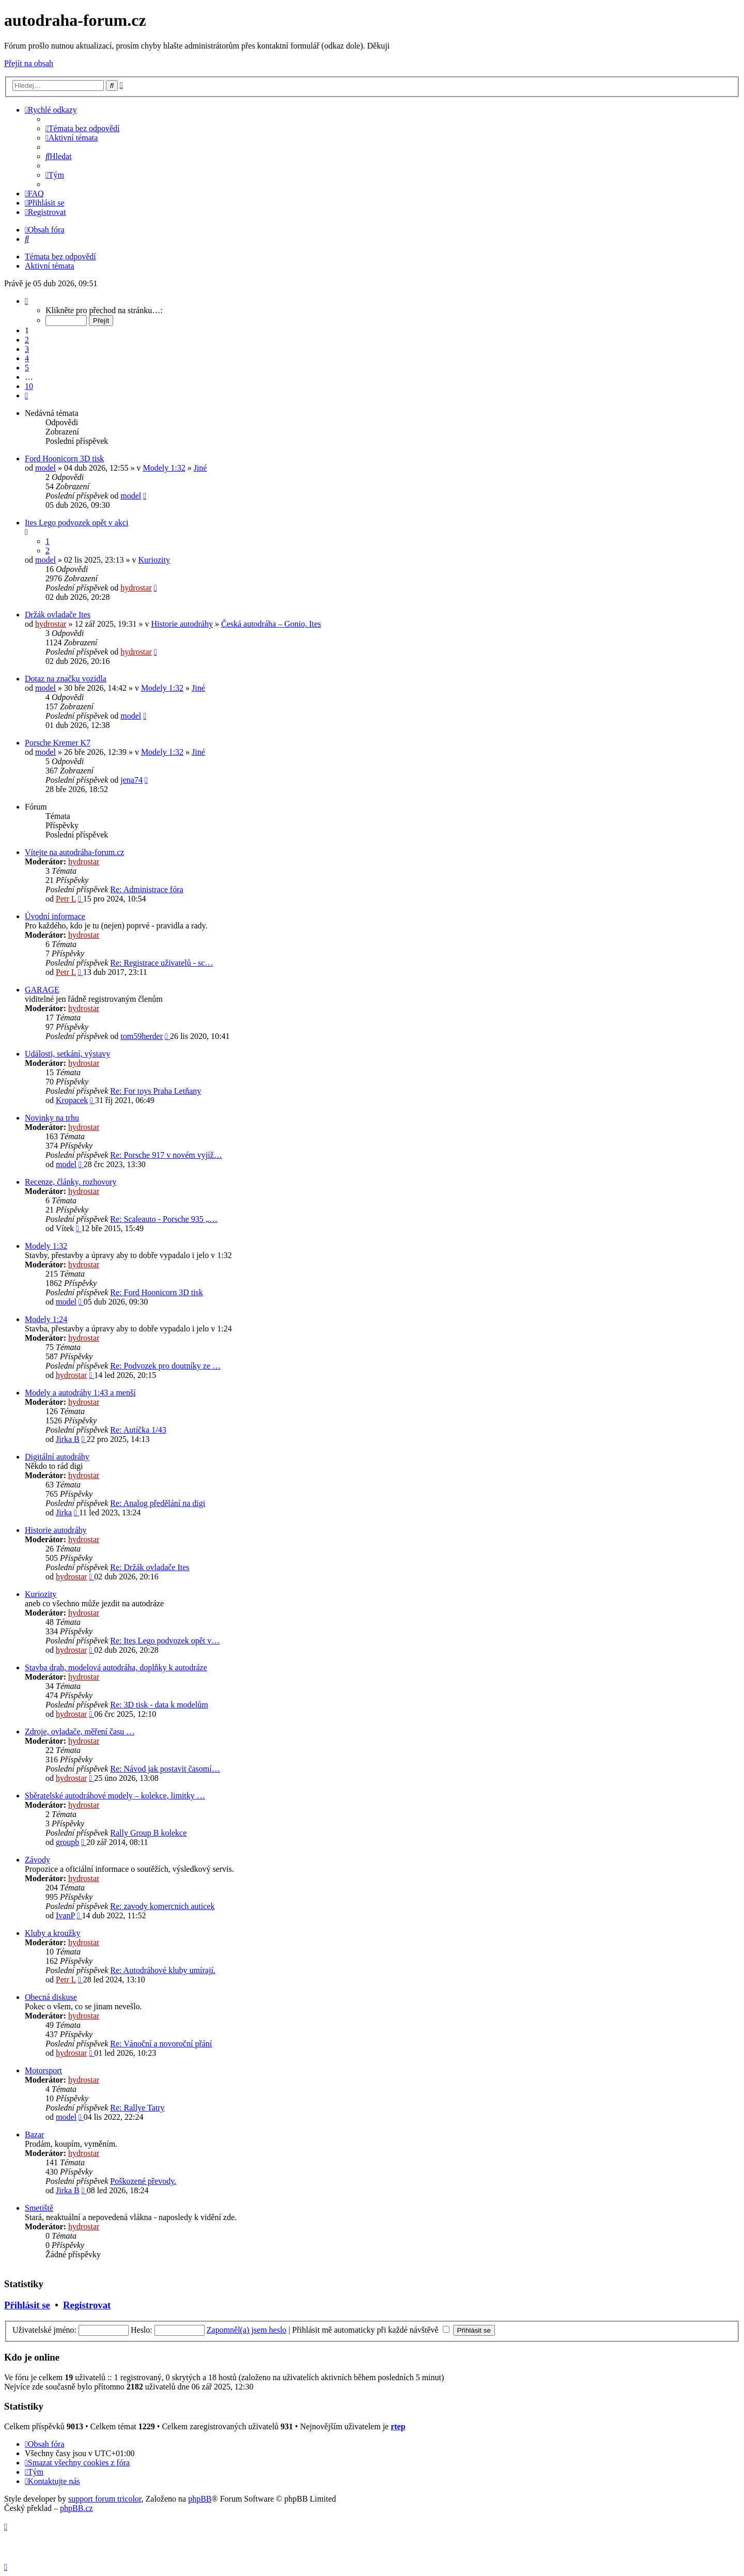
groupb (67, 1842)
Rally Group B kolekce (148, 1832)
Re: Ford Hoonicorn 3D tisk (156, 1292)
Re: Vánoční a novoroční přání (161, 2043)
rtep (398, 2426)
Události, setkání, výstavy (67, 1053)
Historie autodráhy (182, 623)
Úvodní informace (55, 916)
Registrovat (87, 2305)
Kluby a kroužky (53, 1933)
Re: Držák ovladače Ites (149, 1567)
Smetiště (39, 2207)
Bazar (34, 2134)
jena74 (131, 779)
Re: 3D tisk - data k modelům (159, 1704)
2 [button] (27, 339)
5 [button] (27, 367)
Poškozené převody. (143, 2181)
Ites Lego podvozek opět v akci (76, 522)
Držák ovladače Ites (57, 614)
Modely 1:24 (46, 1319)
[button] (26, 301)
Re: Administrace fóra (146, 889)
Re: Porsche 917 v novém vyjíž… (166, 1155)
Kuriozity (154, 559)
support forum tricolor (105, 2498)
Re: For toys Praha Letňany (155, 1091)
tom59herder (141, 1036)
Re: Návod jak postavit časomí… (165, 1768)
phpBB (199, 2498)
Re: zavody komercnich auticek (162, 1906)
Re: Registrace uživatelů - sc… (161, 962)
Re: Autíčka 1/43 (138, 1429)
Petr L (66, 898)
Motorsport (43, 2070)
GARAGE (42, 989)
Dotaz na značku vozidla (65, 678)
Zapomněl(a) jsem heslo (247, 2329)
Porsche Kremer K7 (57, 742)
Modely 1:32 (164, 467)
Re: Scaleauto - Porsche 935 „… (164, 1219)
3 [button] (27, 349)
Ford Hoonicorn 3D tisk (64, 458)
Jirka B (68, 1439)
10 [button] (29, 386)
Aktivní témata (49, 265)
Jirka (64, 1512)
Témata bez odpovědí (60, 256)
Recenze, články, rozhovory (71, 1181)
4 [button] (27, 358)
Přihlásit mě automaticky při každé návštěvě (371, 2329)
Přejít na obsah (28, 63)
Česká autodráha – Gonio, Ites (271, 623)
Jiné (200, 467)
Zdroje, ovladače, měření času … (79, 1731)
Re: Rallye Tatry (137, 2107)
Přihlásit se (27, 2305)
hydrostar (135, 587)
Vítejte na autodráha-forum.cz (74, 852)
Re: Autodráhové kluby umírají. (162, 1970)
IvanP (65, 1915)
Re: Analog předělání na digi (157, 1503)
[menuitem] (82, 128)
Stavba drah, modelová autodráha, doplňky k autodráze (116, 1667)
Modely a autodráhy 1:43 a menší (80, 1392)
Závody (37, 1859)
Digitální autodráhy (57, 1456)
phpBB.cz (76, 2508)
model (45, 467)
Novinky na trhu (52, 1117)
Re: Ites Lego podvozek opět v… (165, 1640)
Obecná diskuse (51, 1997)
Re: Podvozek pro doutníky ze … (165, 1365)
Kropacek (72, 1100)
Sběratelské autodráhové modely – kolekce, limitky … (115, 1795)
